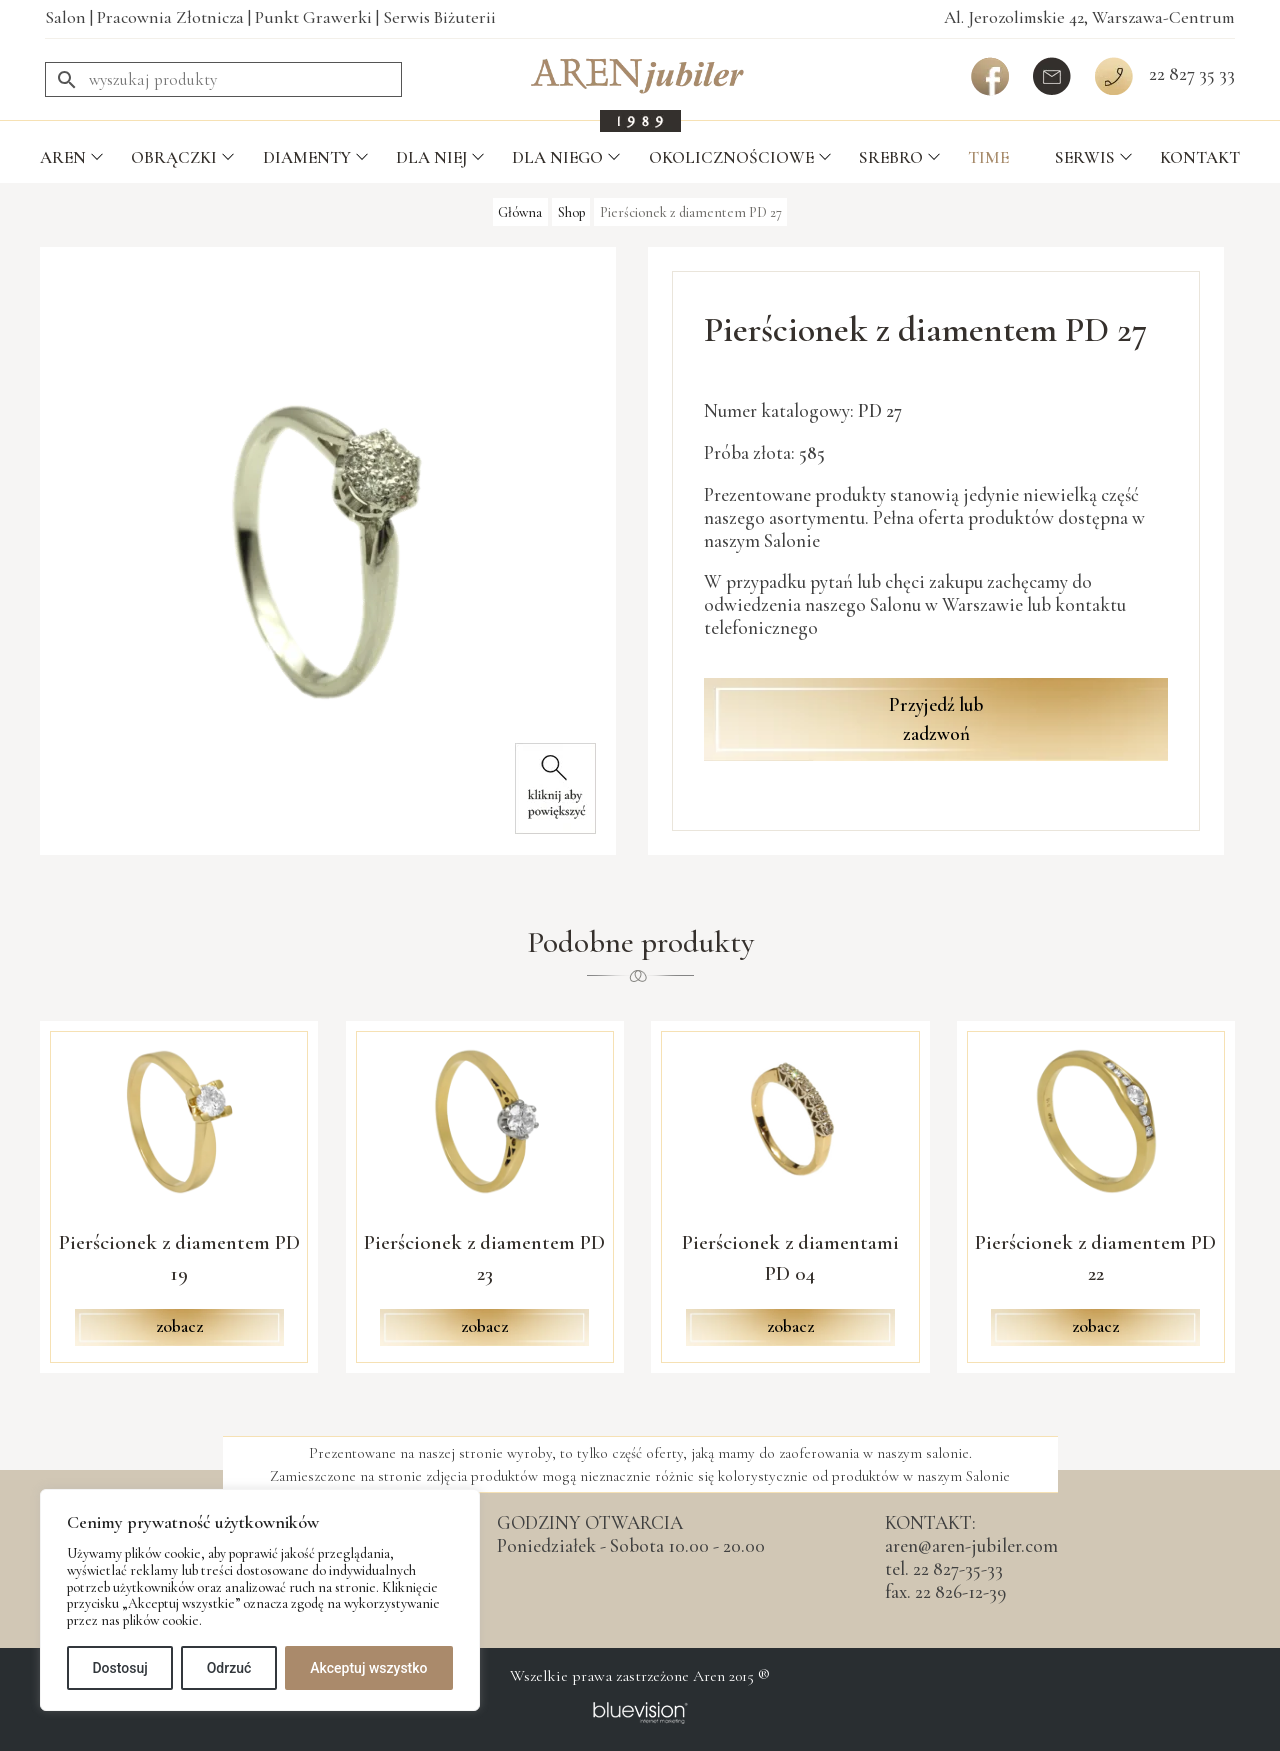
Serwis (1085, 157)
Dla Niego (557, 157)
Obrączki (174, 157)
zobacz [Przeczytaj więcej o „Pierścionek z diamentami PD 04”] (790, 1326)
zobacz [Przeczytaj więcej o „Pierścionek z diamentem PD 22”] (1095, 1326)
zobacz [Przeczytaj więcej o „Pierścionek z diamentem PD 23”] (484, 1326)
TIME (988, 157)
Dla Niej (431, 157)
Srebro (891, 157)
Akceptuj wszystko (368, 1668)
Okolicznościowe (731, 157)
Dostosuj (119, 1668)
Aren (63, 157)
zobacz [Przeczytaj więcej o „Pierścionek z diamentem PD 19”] (179, 1326)
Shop (571, 211)
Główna (520, 211)
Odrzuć (229, 1668)
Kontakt (1200, 157)
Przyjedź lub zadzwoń (936, 719)
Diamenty (307, 157)
